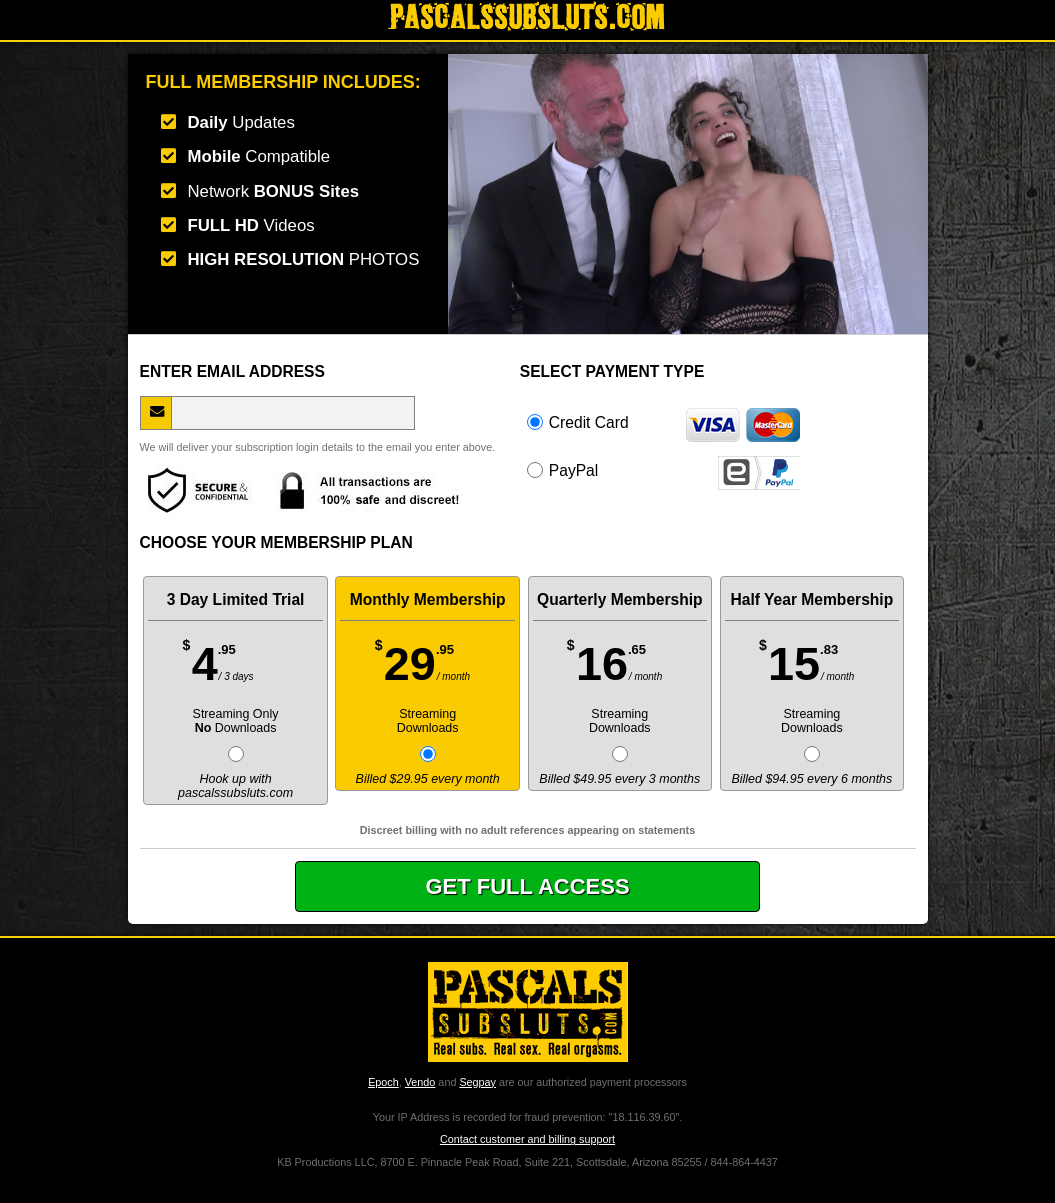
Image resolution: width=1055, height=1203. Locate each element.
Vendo (420, 1082)
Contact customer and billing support (527, 1139)
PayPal (663, 470)
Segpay (477, 1082)
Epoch (383, 1082)
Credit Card (663, 422)
